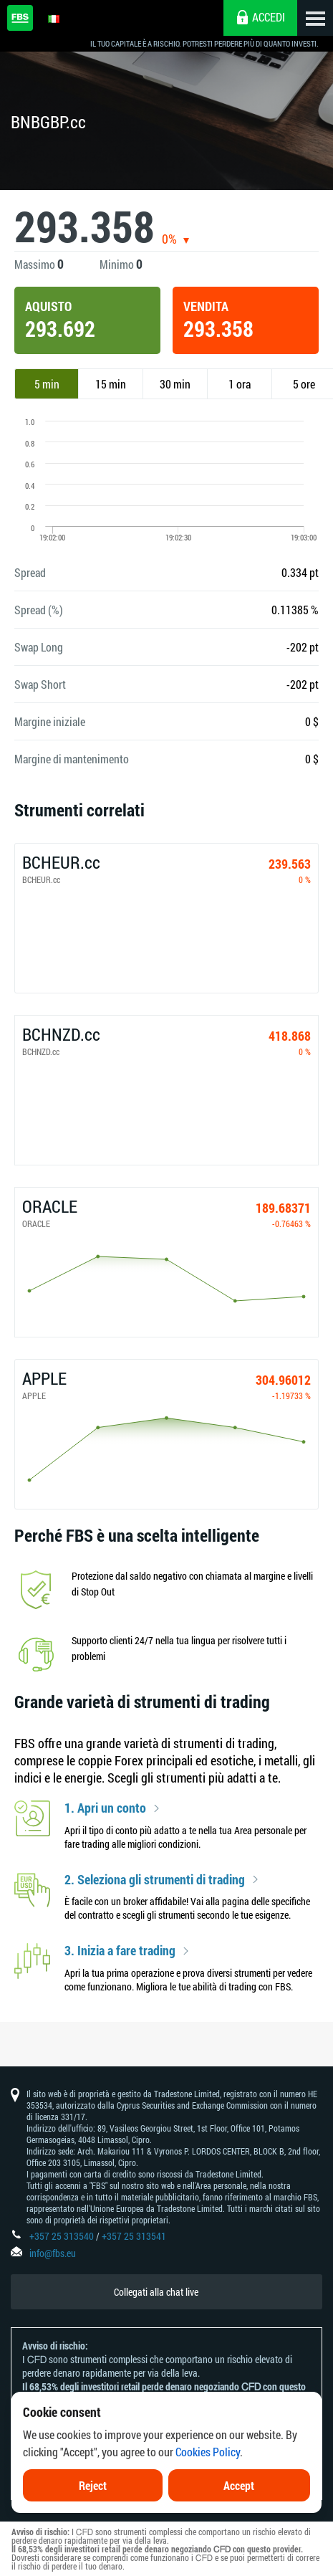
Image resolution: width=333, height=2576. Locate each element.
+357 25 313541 (134, 2236)
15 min (110, 383)
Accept (238, 2485)
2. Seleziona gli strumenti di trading (154, 1880)
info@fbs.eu (52, 2253)
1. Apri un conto (105, 1808)
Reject (93, 2485)
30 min (175, 383)
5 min (46, 383)
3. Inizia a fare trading (119, 1951)
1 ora (239, 383)
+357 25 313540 (61, 2236)
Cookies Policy (207, 2451)
